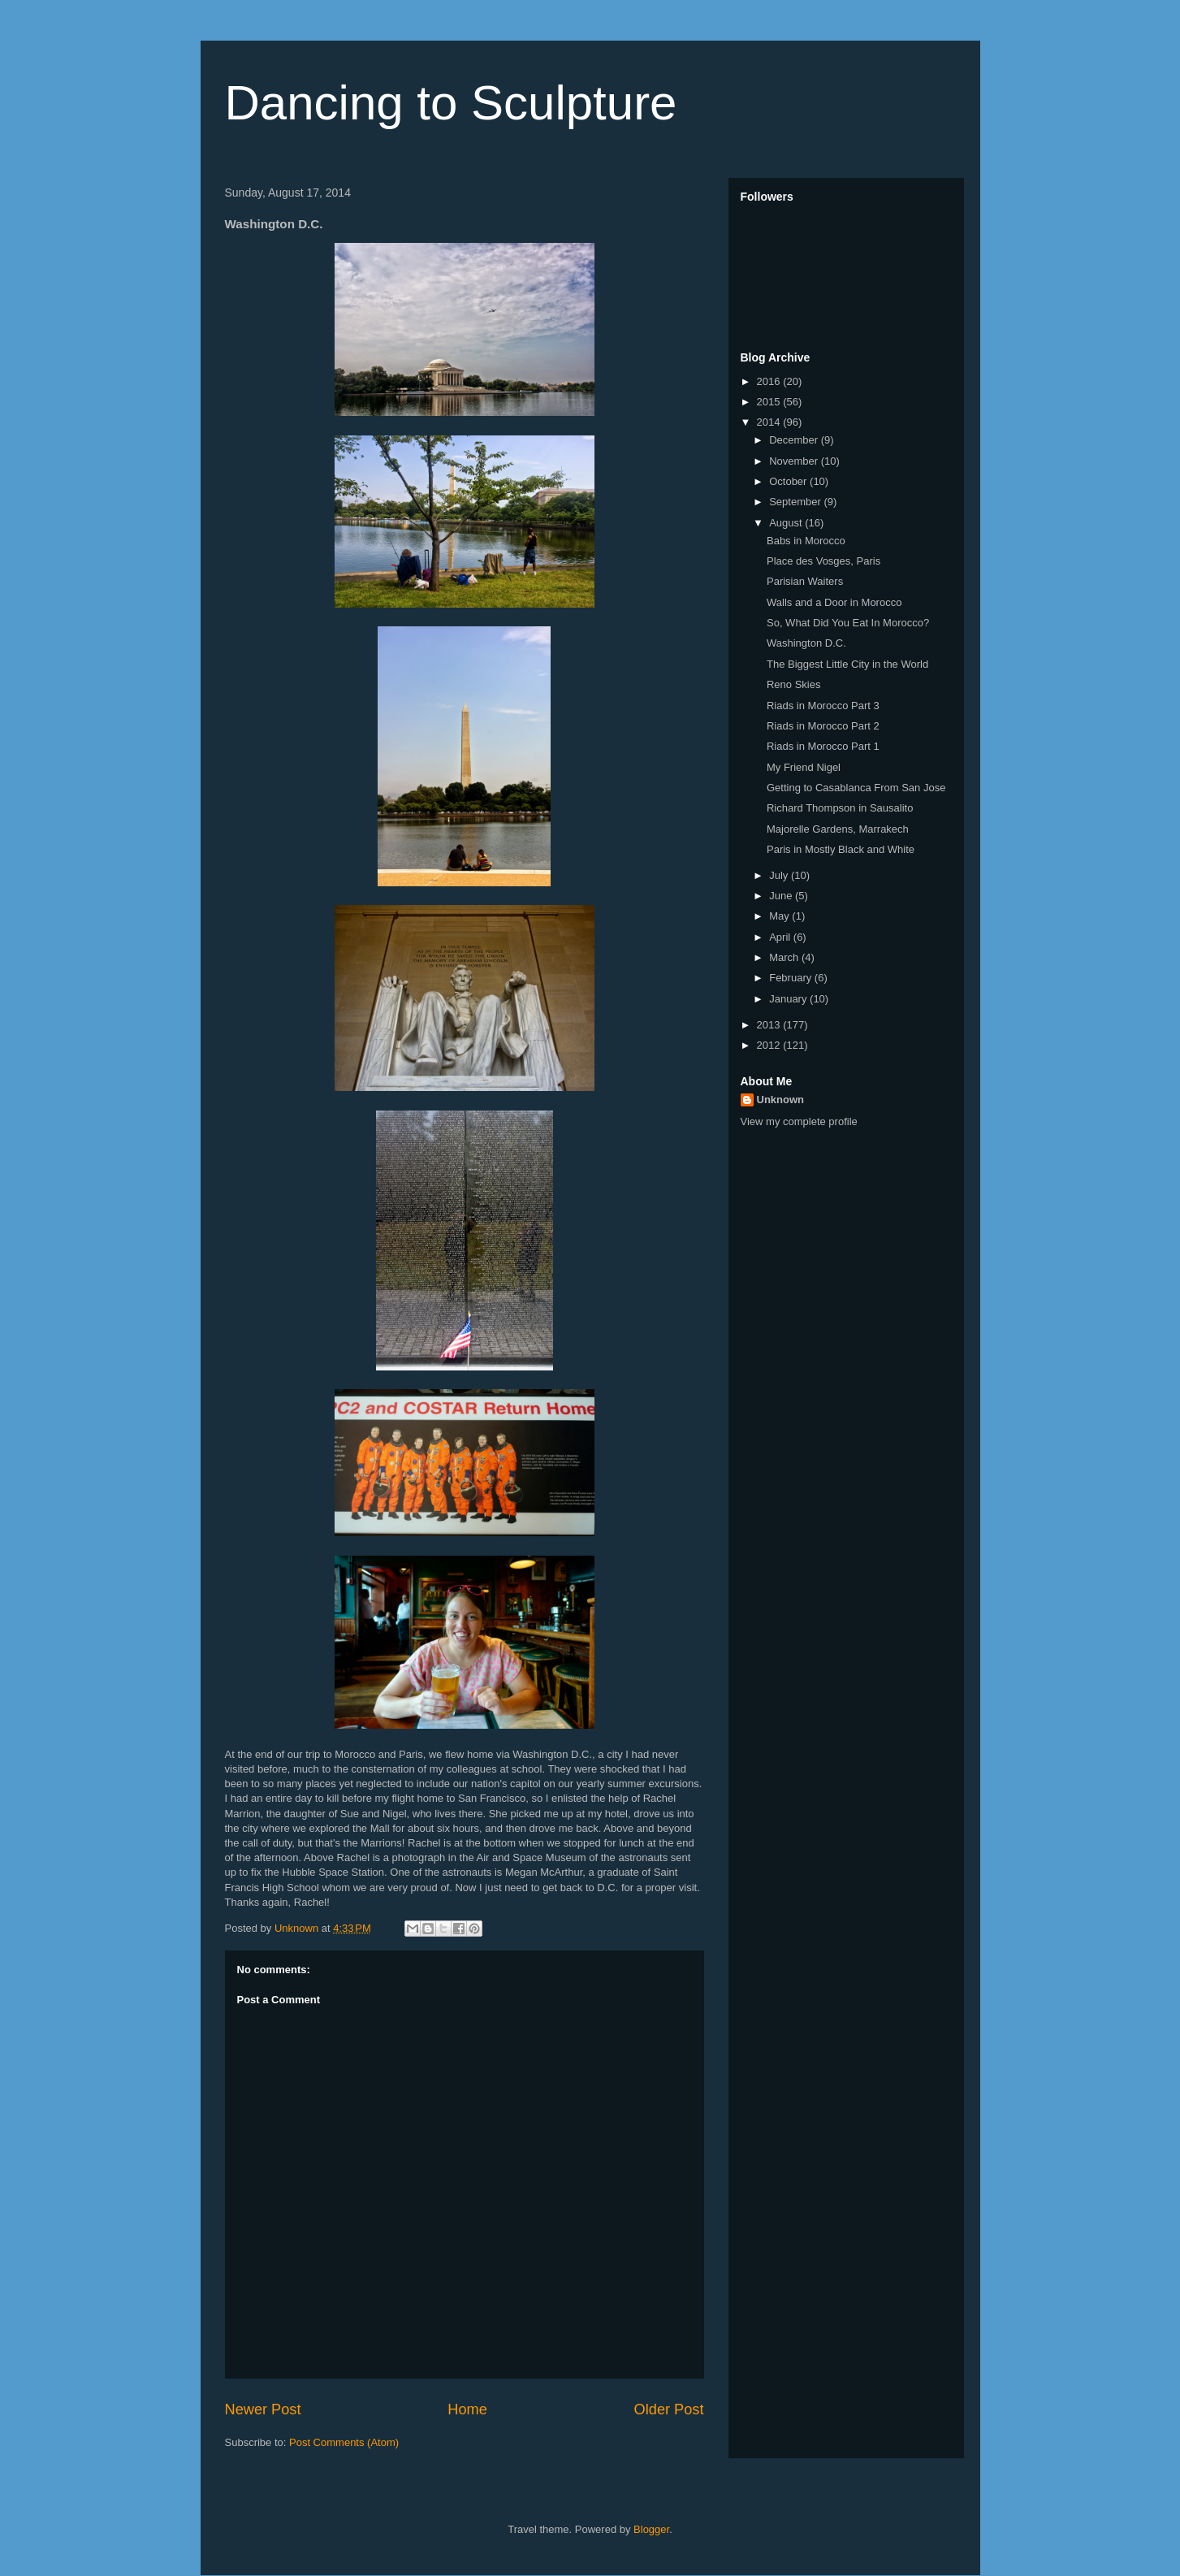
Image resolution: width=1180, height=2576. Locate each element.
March (785, 957)
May (780, 916)
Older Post (669, 2409)
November (795, 461)
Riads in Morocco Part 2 (823, 726)
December (795, 440)
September (796, 502)
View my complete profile (799, 1121)
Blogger (651, 2529)
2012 (770, 1045)
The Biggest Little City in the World (847, 664)
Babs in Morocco (806, 541)
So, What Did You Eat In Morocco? (848, 623)
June (782, 896)
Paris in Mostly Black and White (840, 849)
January (789, 999)
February (792, 978)
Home (467, 2409)
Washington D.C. (806, 643)
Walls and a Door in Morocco (834, 602)
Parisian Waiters (805, 581)
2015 (770, 402)
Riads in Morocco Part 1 (823, 746)
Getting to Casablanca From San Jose (856, 787)
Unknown (781, 1099)
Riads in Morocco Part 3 (823, 705)
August (787, 523)
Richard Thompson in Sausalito (840, 808)
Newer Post (263, 2409)
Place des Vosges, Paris (823, 561)
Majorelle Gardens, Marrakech (838, 829)
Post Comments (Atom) (344, 2442)
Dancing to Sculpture (451, 103)
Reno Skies (793, 684)
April (781, 937)
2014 (770, 422)
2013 (770, 1025)
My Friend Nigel (804, 767)
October (789, 481)
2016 (770, 381)
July (780, 875)
